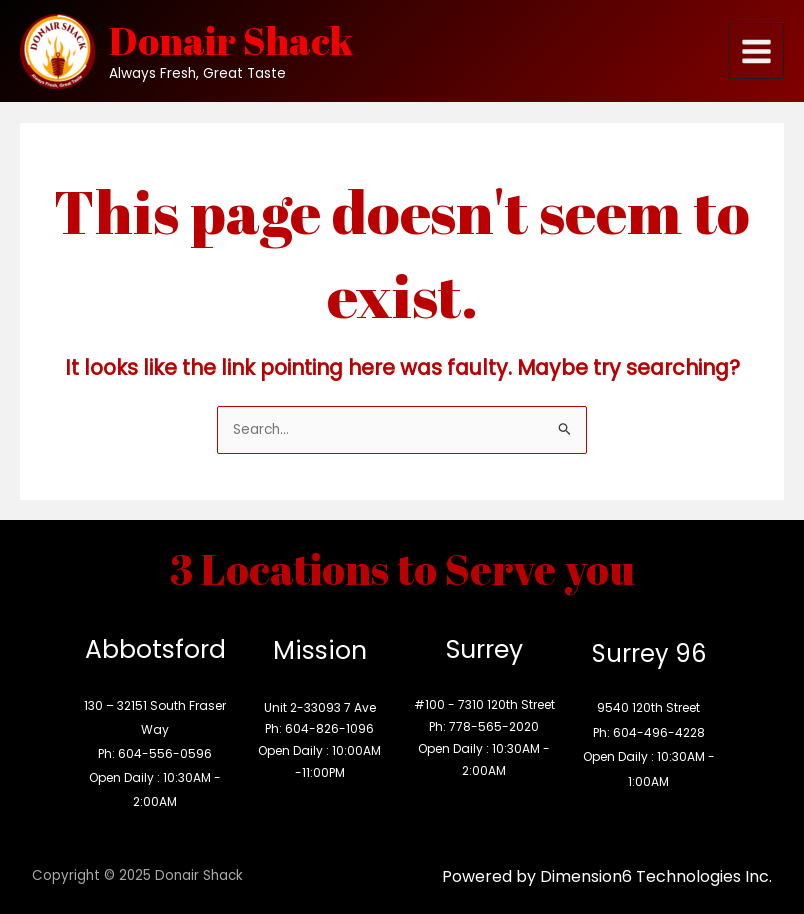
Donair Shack (231, 40)
